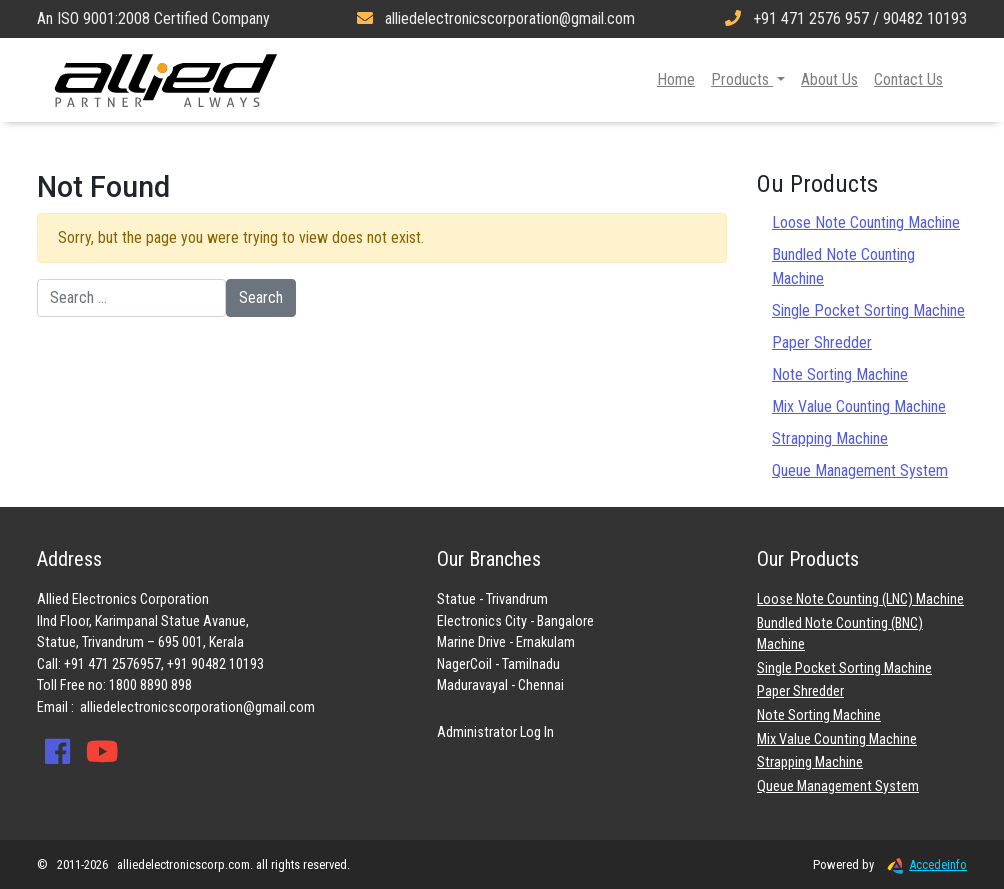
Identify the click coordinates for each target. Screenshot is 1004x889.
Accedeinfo (922, 864)
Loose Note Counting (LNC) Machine (860, 599)
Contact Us (908, 79)
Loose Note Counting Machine (866, 222)
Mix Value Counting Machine (859, 406)
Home (676, 79)
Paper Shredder (822, 342)
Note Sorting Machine (840, 374)
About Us (829, 79)
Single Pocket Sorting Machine (868, 310)
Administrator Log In (495, 732)
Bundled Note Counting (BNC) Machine (840, 634)
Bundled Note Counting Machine (843, 266)
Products (742, 79)
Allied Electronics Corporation (166, 80)
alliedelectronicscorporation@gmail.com (197, 707)
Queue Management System (860, 470)
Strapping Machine (830, 438)
